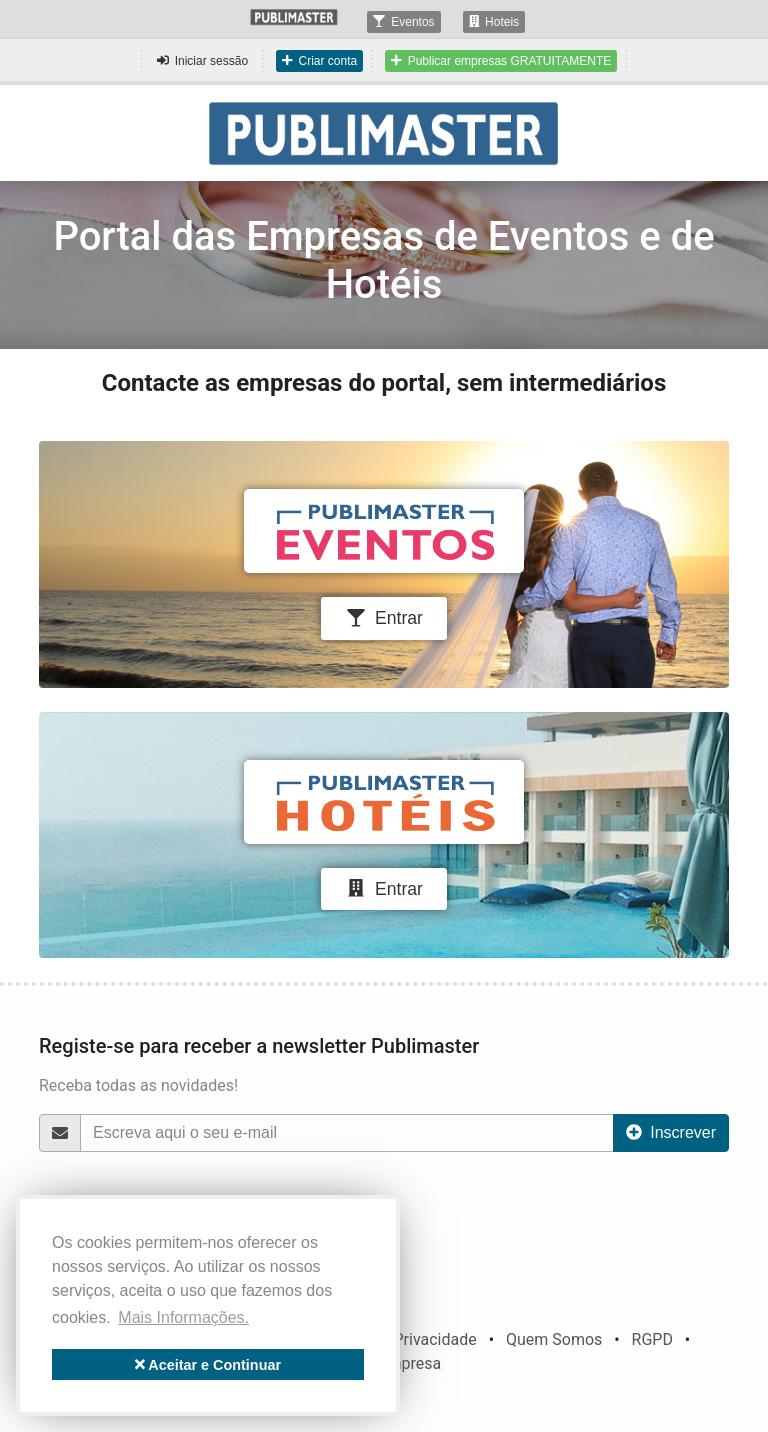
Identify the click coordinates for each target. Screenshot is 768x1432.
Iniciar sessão (202, 61)
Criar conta (319, 61)
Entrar (384, 618)
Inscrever (671, 1132)
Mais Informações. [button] (183, 1317)
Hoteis (494, 22)
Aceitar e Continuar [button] (208, 1365)
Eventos (403, 22)
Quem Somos (554, 1339)
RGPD (652, 1339)
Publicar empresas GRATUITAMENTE (501, 61)
